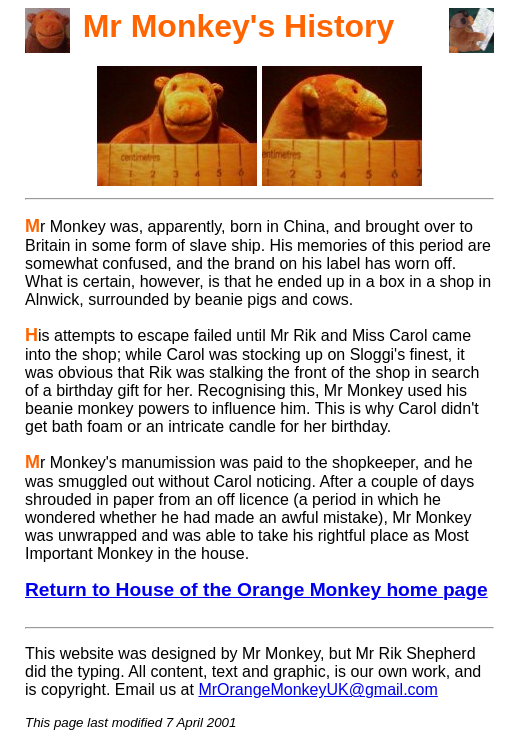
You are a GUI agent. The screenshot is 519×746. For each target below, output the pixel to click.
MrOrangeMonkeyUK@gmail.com (317, 689)
